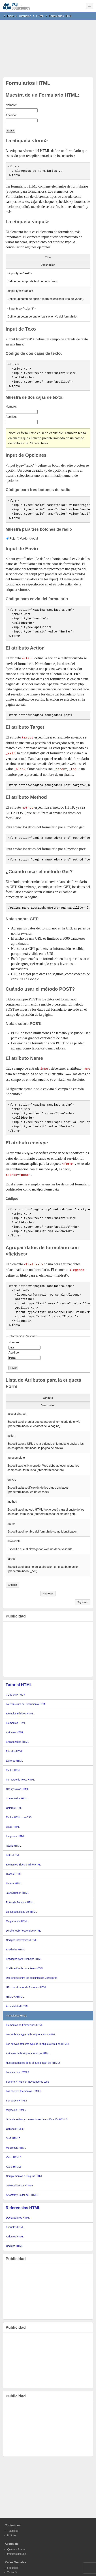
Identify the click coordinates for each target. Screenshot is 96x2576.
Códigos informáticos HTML (21, 1936)
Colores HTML (14, 1804)
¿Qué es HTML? (15, 1691)
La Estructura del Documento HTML (26, 1700)
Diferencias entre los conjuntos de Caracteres (31, 1974)
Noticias (11, 2531)
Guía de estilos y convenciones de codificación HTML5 (36, 2116)
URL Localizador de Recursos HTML (26, 1983)
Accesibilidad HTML (17, 2002)
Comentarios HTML (17, 1795)
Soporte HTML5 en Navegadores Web (27, 2078)
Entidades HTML (15, 1946)
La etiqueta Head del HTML (21, 1908)
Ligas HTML (13, 1823)
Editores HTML (14, 1757)
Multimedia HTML (16, 2144)
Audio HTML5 (14, 2163)
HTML (40, 15)
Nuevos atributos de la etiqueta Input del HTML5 (33, 2059)
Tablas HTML (13, 1842)
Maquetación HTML (17, 1917)
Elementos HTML (15, 1719)
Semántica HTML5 (16, 2097)
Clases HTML (13, 1870)
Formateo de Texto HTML (20, 1776)
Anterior (12, 1581)
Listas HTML (13, 1851)
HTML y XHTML (15, 1993)
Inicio (10, 15)
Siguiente (82, 1598)
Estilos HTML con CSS (19, 1813)
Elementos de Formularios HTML (24, 2021)
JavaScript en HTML (17, 1889)
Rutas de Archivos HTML (20, 1898)
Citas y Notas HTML (17, 1785)
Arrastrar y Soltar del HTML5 (22, 2191)
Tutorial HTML (19, 1681)
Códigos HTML (14, 2242)
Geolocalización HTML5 (19, 2182)
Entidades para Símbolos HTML (24, 1955)
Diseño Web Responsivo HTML (23, 1927)
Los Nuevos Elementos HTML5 (23, 2087)
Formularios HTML (60, 15)
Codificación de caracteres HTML (24, 1964)
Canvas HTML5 (15, 2125)
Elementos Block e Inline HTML (23, 1861)
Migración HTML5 (16, 2106)
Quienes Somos (16, 2545)
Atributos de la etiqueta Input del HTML (28, 2049)
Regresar (48, 1590)
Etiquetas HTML (15, 2223)
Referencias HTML (23, 2204)
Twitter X (12, 2568)
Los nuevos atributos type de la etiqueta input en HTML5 (37, 2040)
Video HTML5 (13, 2153)
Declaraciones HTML (18, 2214)
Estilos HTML (13, 1766)
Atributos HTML (15, 1728)
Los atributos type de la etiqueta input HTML (31, 2031)
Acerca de (12, 2540)
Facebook (12, 2564)
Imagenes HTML (15, 1832)
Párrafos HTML (14, 1747)
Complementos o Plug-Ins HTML (24, 2172)
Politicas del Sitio (16, 2550)
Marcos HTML (14, 1880)
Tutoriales (25, 15)
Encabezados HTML (17, 1738)
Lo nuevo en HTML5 (17, 2068)
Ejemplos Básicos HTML (20, 1710)
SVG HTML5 (13, 2134)
